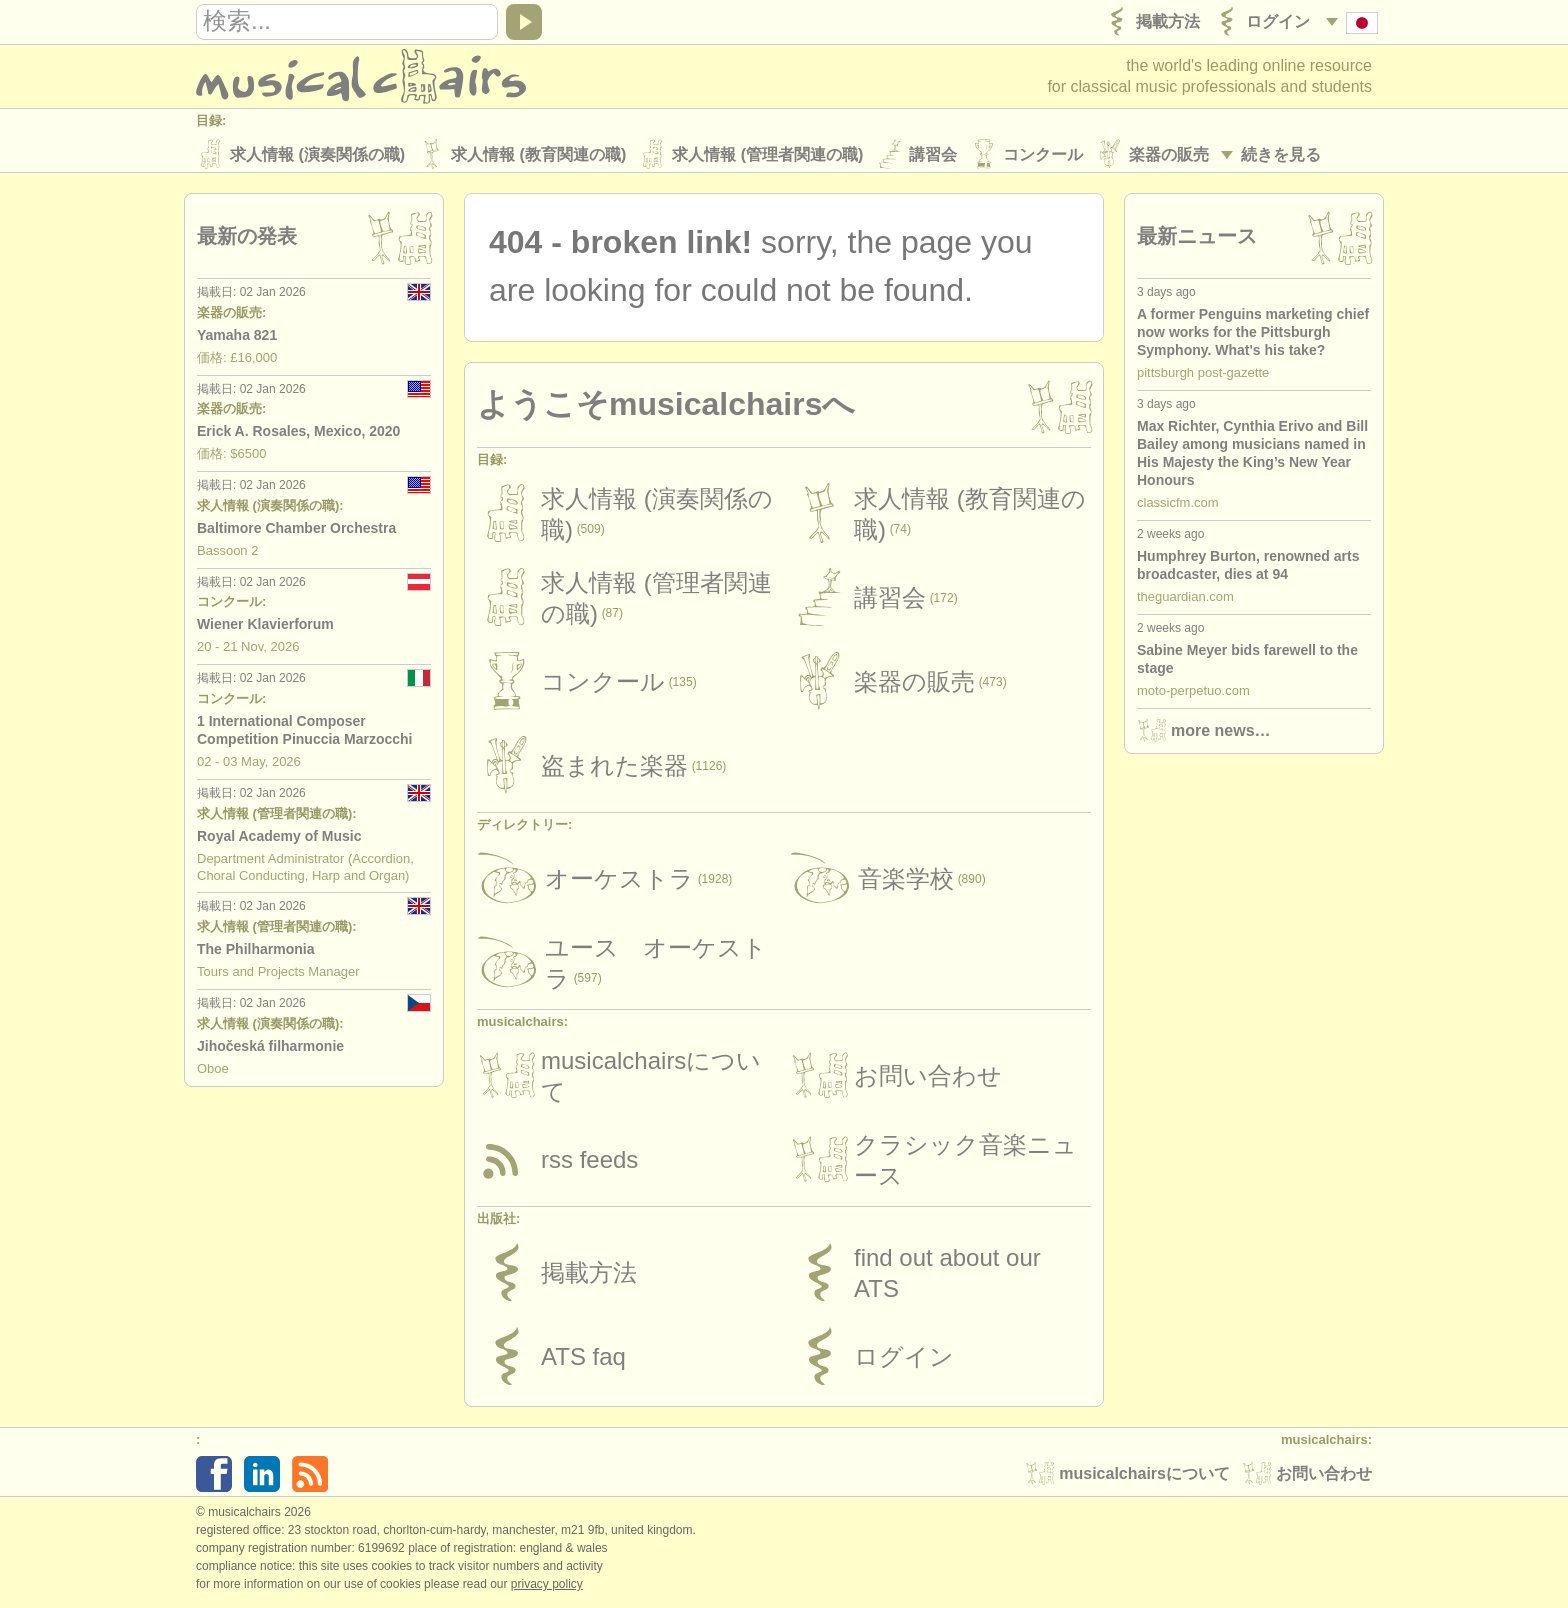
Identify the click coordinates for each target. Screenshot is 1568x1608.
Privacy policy (547, 1587)
